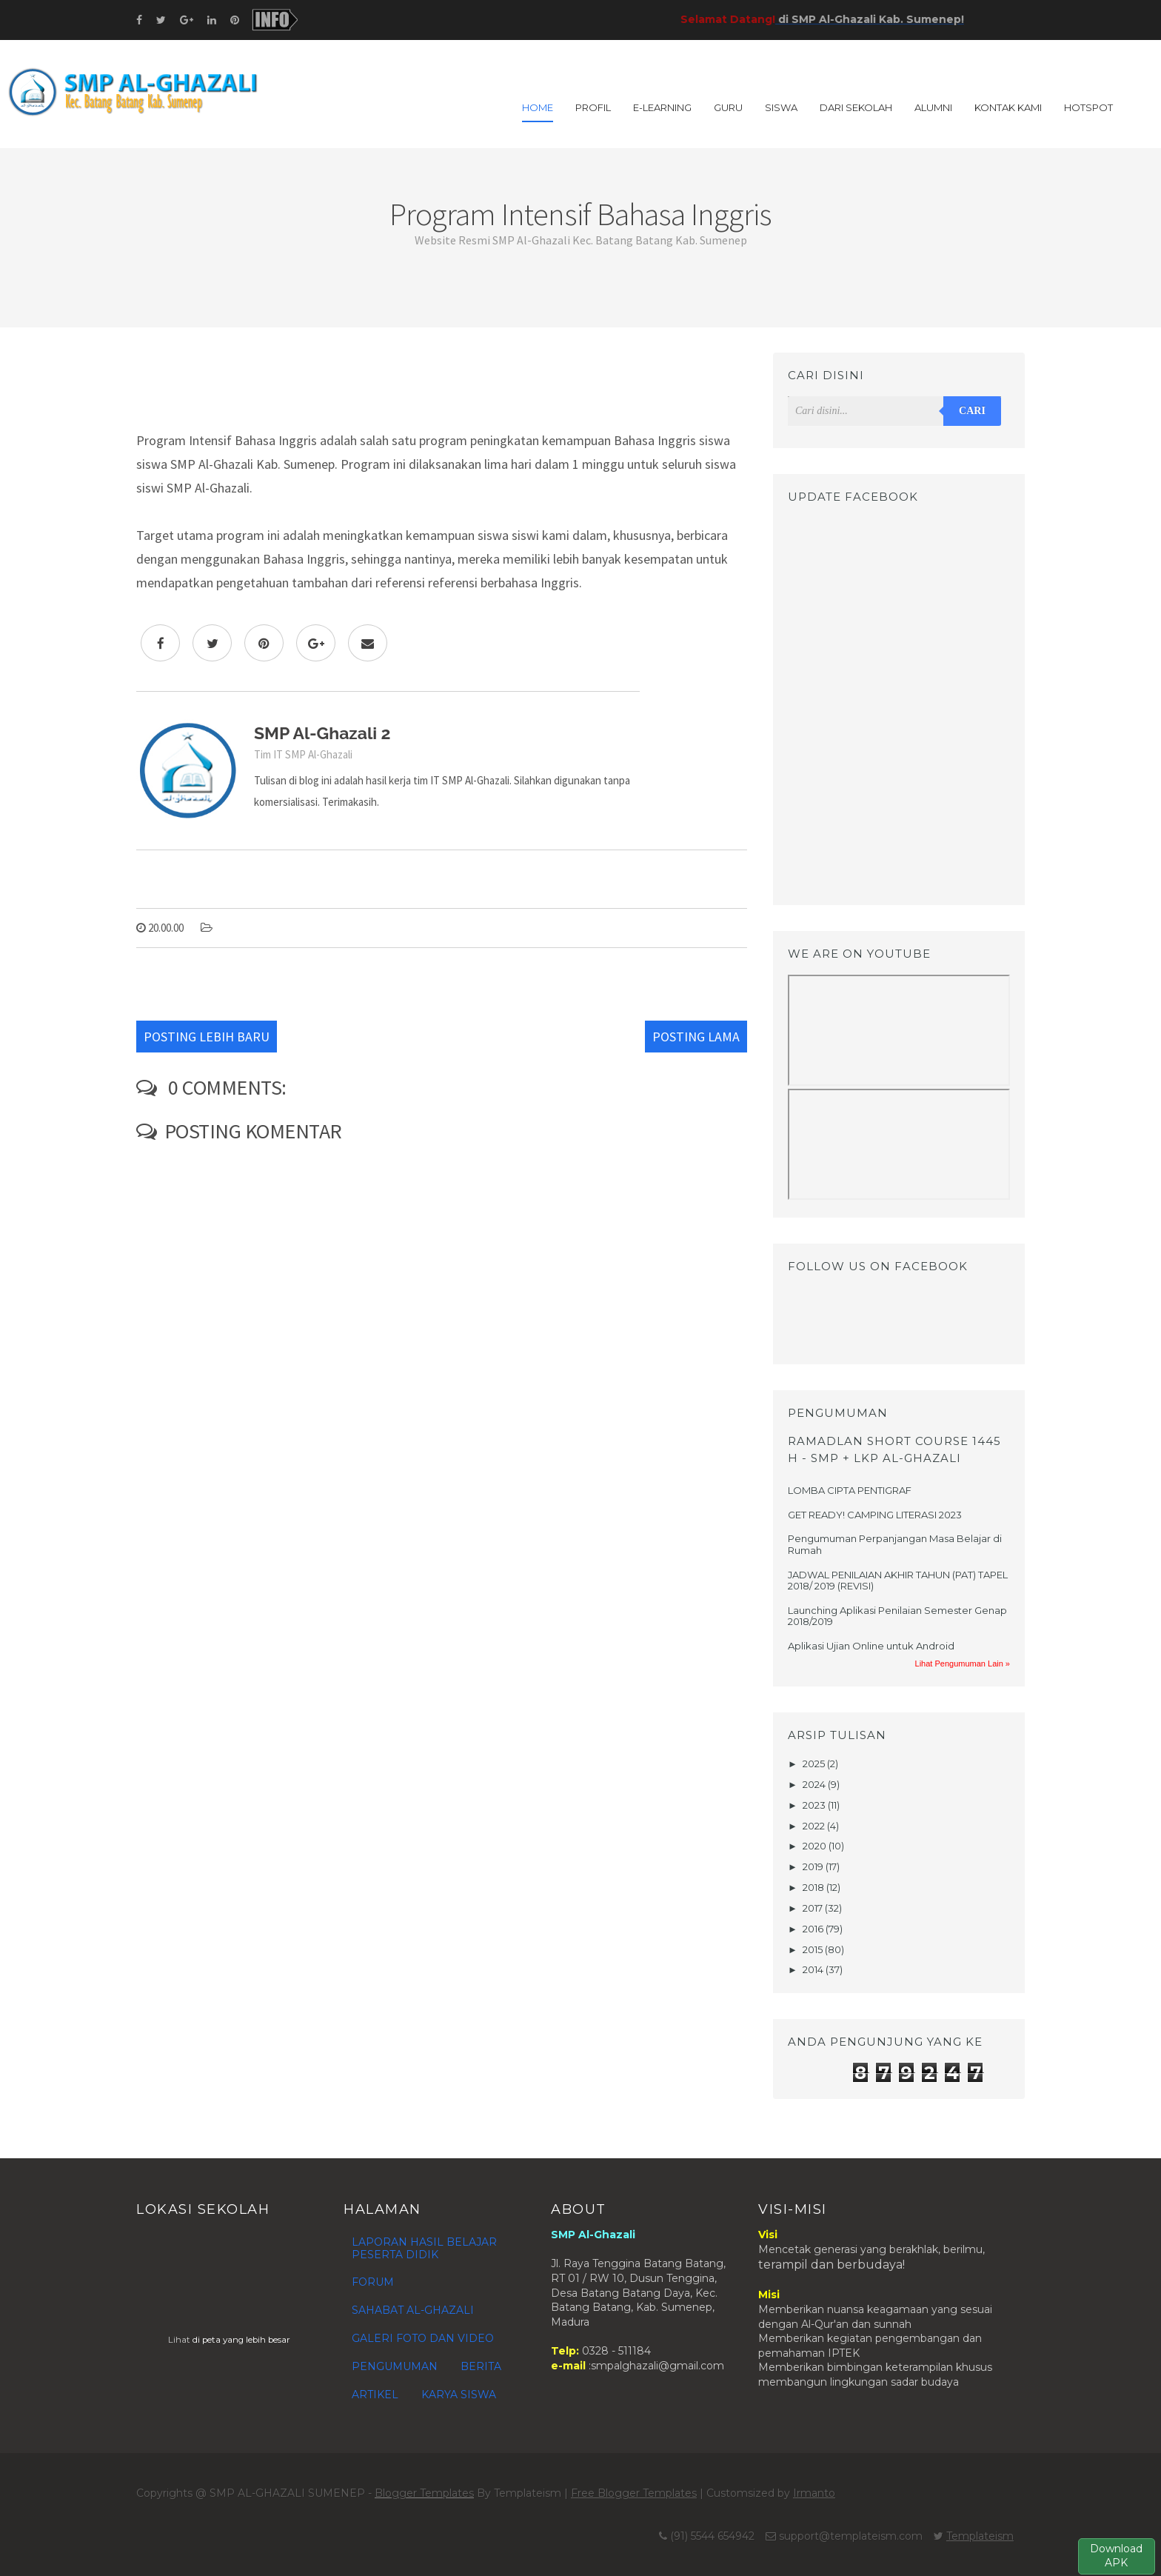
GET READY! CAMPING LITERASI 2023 (875, 1515)
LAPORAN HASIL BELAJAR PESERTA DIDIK (424, 2248)
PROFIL (593, 107)
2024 (815, 1784)
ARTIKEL (375, 2394)
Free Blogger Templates (634, 2493)
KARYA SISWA (458, 2394)
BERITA (481, 2366)
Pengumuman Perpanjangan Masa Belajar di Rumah (895, 1544)
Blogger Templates (424, 2493)
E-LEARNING (662, 107)
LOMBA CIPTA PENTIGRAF (849, 1490)
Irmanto (814, 2493)
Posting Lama (696, 1036)
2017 (814, 1908)
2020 (816, 1846)
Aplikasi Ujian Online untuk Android (871, 1646)
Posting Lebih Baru (207, 1036)
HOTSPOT (1088, 107)
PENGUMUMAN (395, 2366)
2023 (815, 1805)
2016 (814, 1929)
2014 (814, 1969)
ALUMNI (933, 107)
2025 (815, 1763)
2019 (814, 1866)
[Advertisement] (441, 386)
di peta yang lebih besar (241, 2340)
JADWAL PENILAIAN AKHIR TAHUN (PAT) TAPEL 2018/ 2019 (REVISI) (898, 1580)
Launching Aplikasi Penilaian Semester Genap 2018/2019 (897, 1616)
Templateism (980, 2536)
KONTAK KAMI (1008, 107)
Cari (972, 410)
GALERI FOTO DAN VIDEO (423, 2338)
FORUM (373, 2282)
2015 (814, 1949)
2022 (815, 1826)
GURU (728, 107)
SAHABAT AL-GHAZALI (413, 2310)
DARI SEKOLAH (856, 107)
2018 (814, 1887)
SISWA (781, 107)
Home (537, 107)
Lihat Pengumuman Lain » (962, 1663)
